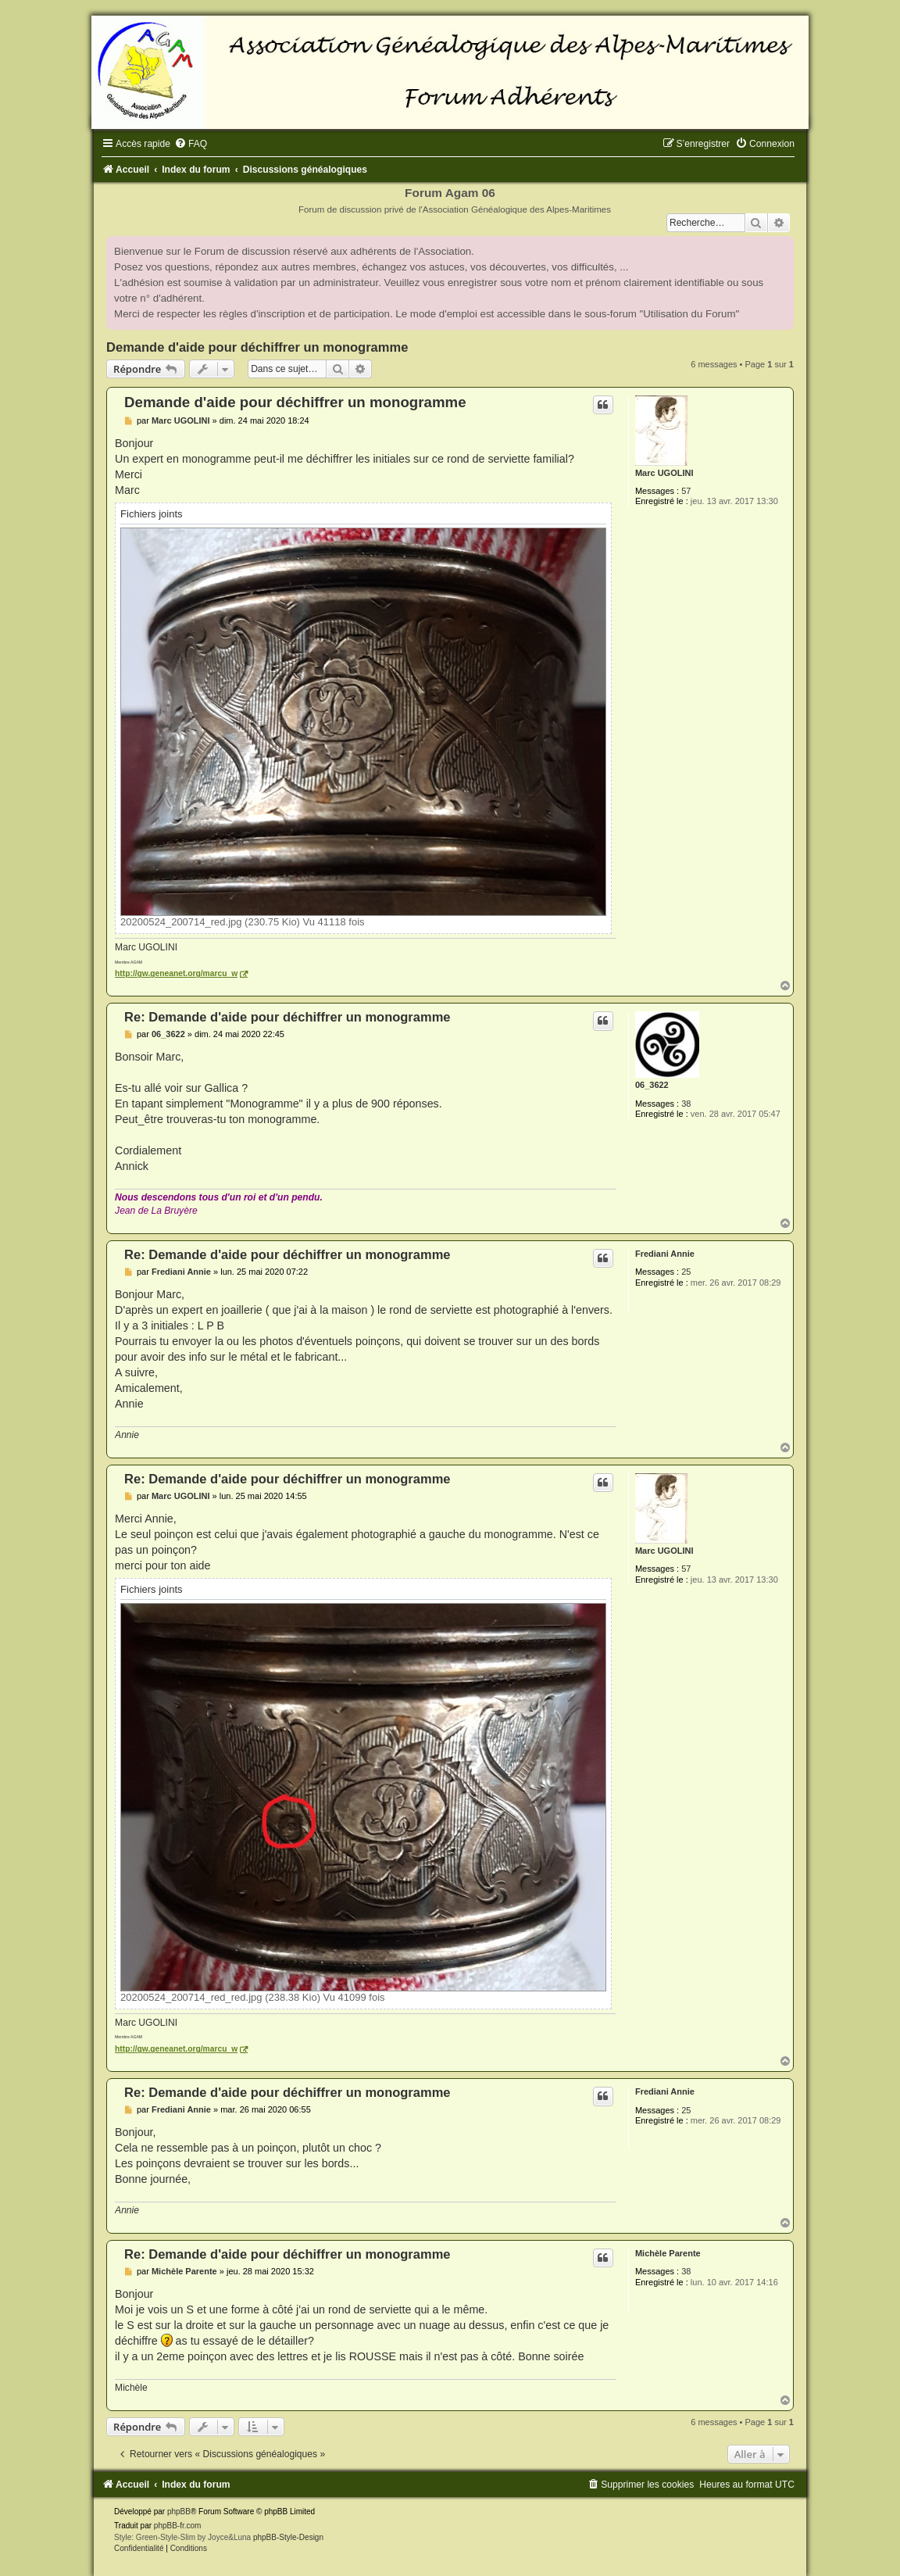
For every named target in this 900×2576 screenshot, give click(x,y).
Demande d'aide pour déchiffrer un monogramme (257, 347)
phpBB (179, 2511)
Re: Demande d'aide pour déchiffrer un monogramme (287, 1017)
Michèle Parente (668, 2253)
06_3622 (652, 1084)
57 (686, 491)
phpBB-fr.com (178, 2525)
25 (686, 1271)
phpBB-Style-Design (288, 2537)
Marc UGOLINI (664, 473)
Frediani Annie (665, 1253)
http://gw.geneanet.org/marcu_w (176, 973)
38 (686, 1103)
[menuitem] (190, 143)
